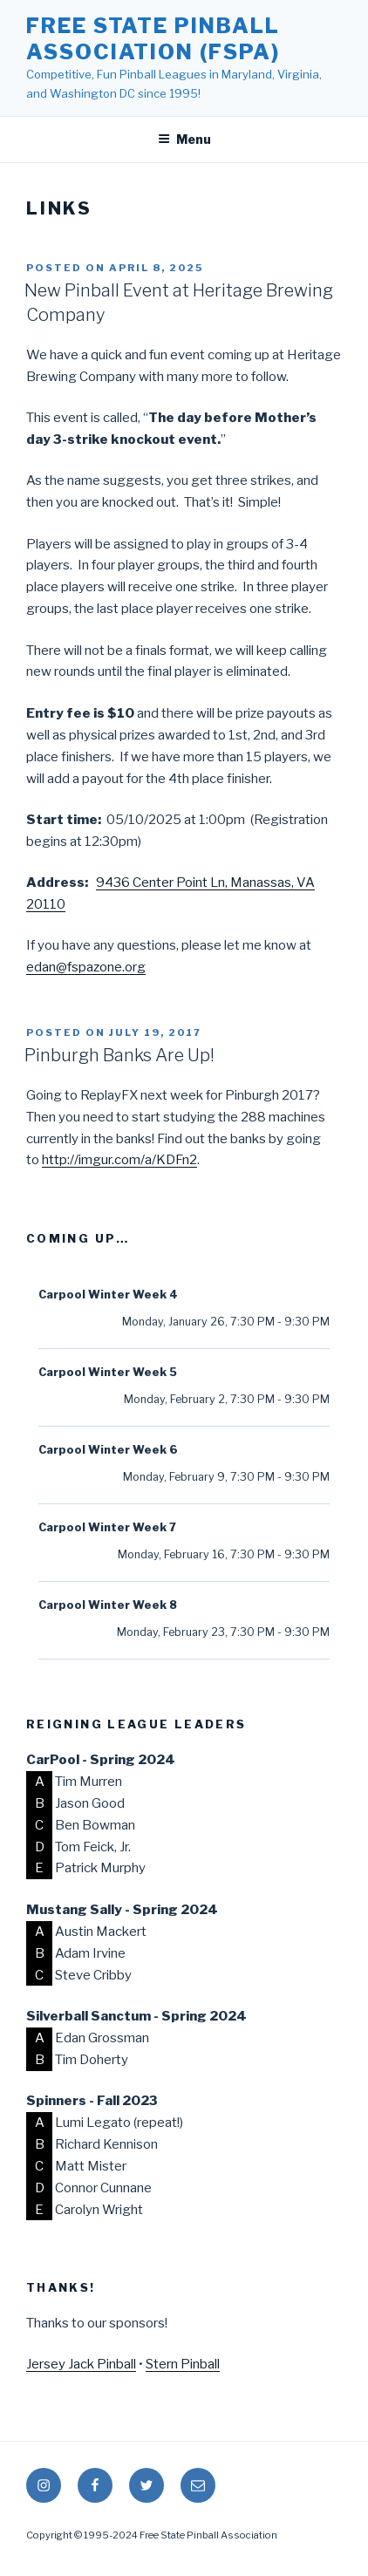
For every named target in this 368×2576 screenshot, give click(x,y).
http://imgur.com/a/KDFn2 (119, 1160)
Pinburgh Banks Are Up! (119, 1055)
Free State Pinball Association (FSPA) (153, 39)
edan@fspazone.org (86, 967)
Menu (184, 139)
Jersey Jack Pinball (81, 2364)
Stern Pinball (183, 2364)
